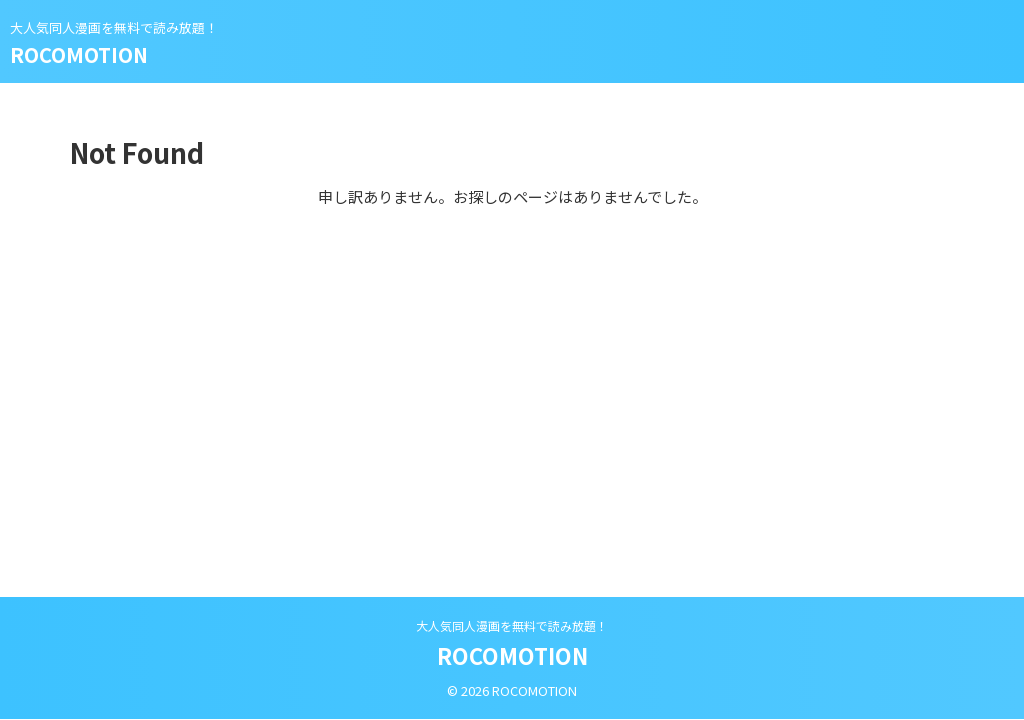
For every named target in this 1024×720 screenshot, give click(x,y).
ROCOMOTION (79, 54)
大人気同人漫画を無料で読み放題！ (512, 625)
